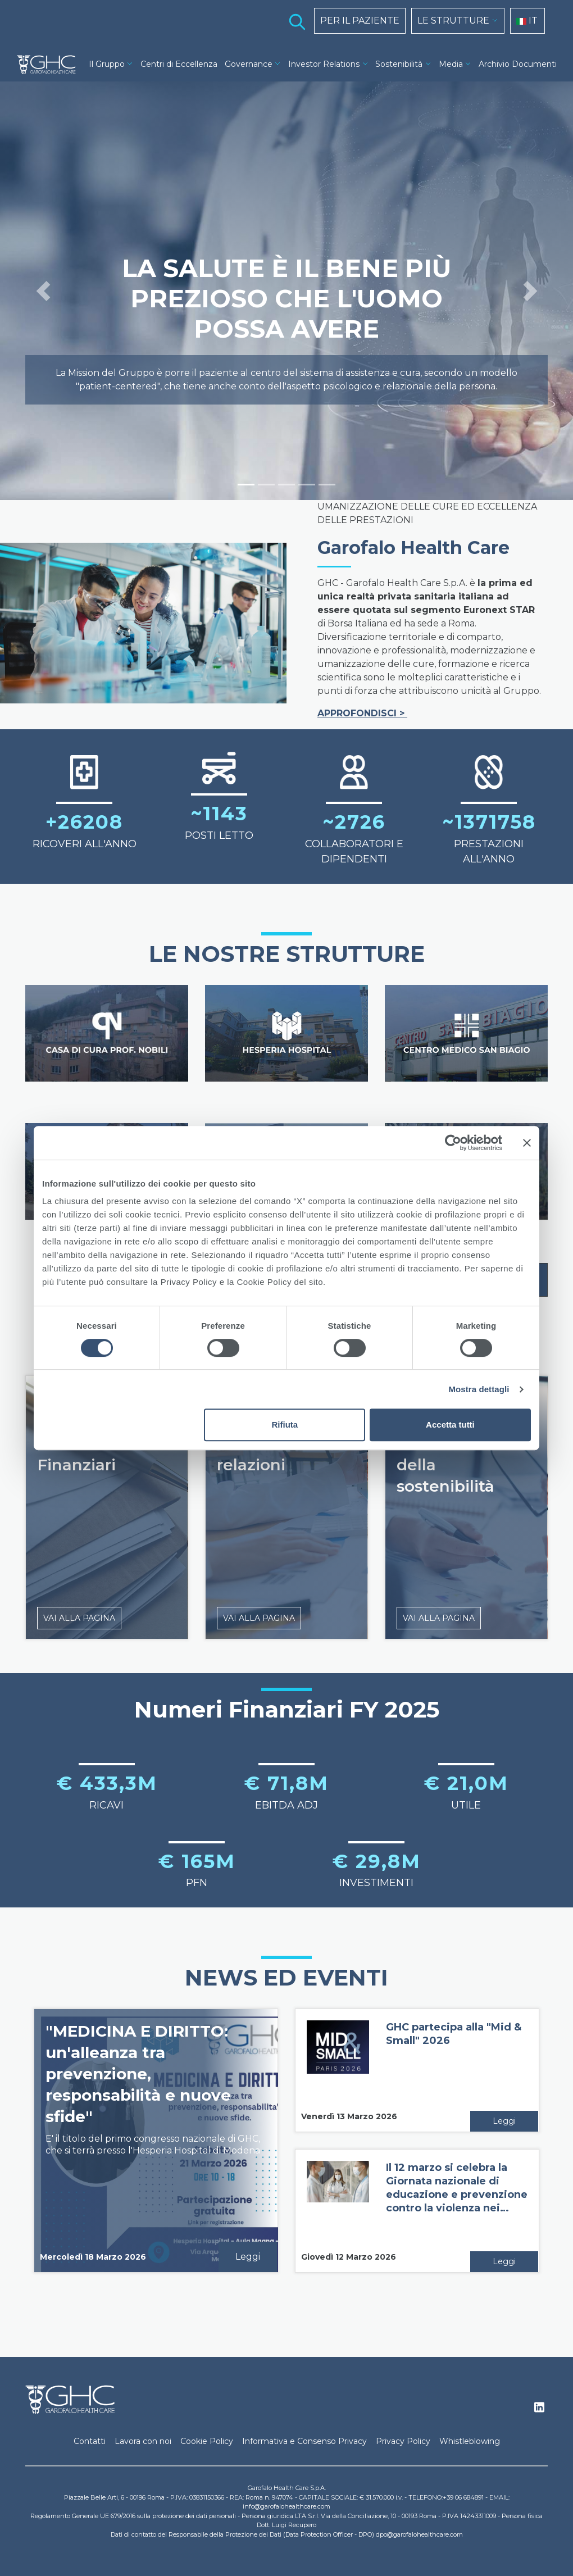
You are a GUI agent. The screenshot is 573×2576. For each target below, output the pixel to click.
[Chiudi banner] (527, 1143)
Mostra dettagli (478, 1389)
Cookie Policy (206, 2441)
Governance (248, 64)
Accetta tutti (450, 1424)
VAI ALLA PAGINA (79, 1618)
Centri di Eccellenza (178, 64)
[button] (43, 290)
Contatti (90, 2441)
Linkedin (539, 2410)
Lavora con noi (143, 2441)
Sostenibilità (398, 64)
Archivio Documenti (518, 64)
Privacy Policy (403, 2441)
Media (451, 64)
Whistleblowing (469, 2441)
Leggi (247, 2256)
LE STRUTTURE (453, 20)
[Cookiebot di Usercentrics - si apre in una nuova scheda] (453, 1142)
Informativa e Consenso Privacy (304, 2441)
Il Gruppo (107, 64)
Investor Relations (324, 64)
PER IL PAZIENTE (359, 20)
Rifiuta (285, 1424)
